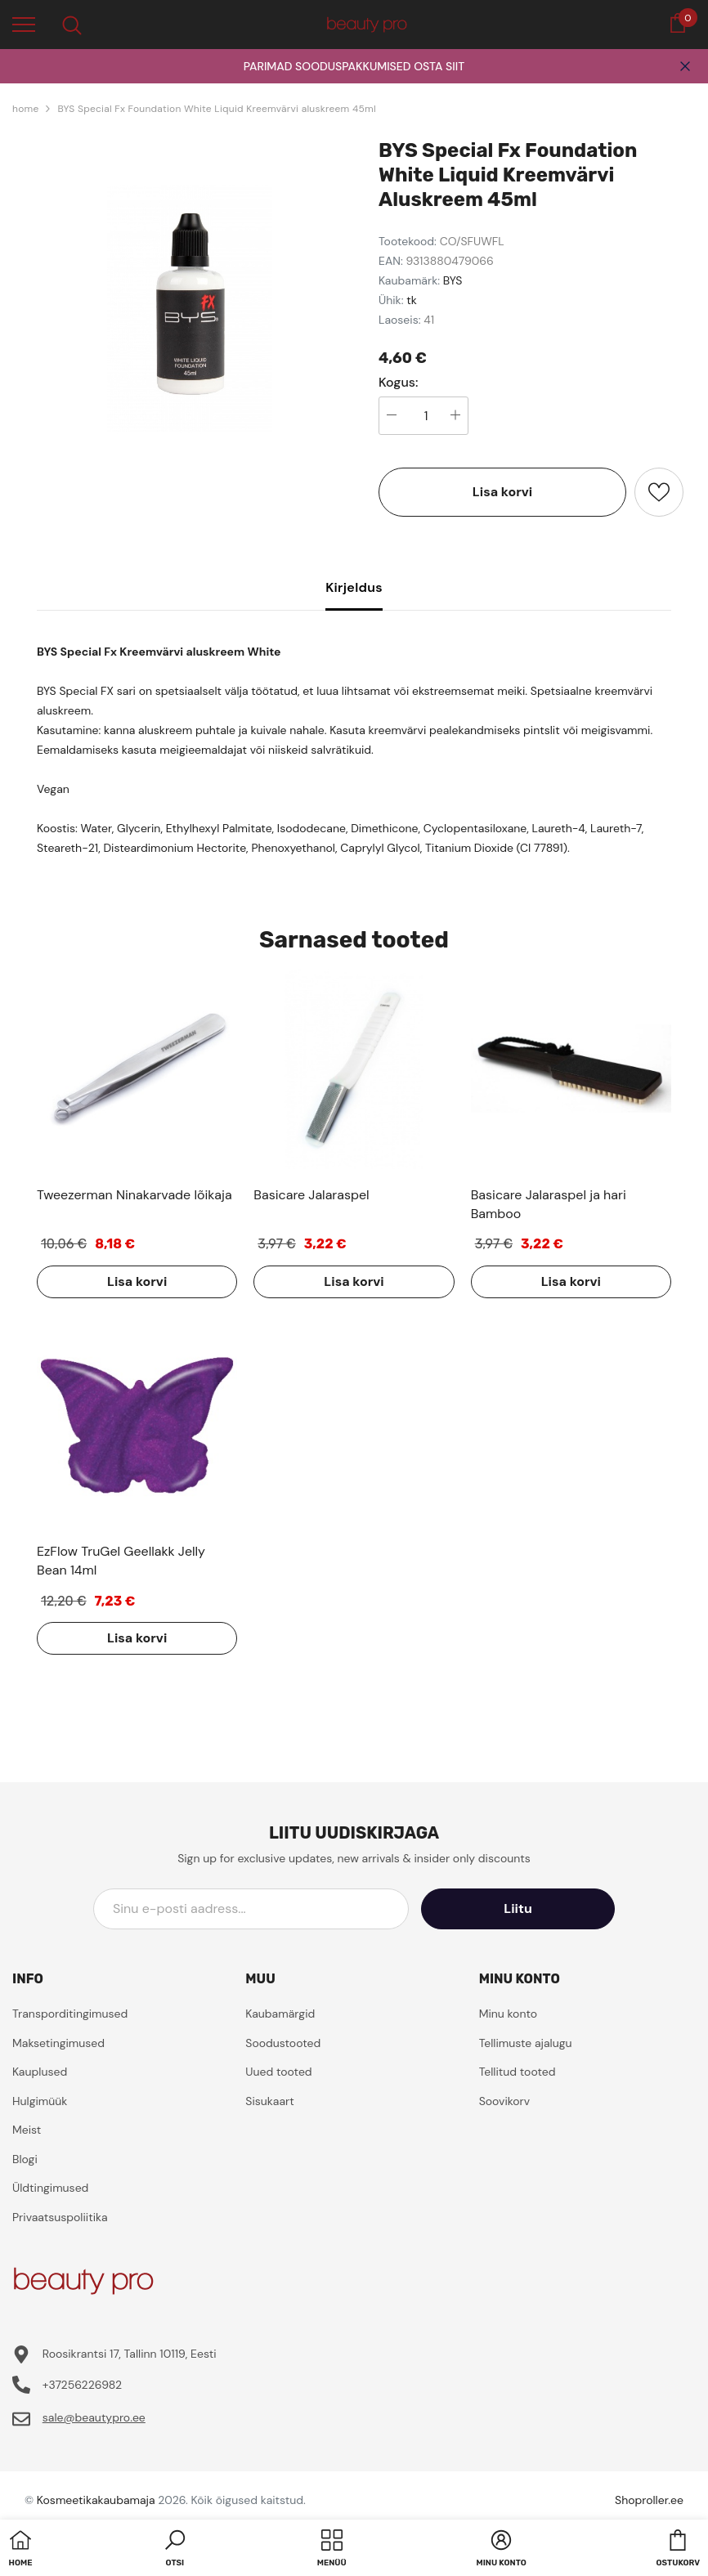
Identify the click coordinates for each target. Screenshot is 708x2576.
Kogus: (399, 382)
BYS (453, 280)
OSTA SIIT (439, 66)
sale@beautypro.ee (94, 2417)
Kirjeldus (354, 587)
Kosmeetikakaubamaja (96, 2500)
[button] (175, 2550)
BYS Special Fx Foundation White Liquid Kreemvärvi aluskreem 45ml (216, 108)
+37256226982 (82, 2384)
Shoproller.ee (649, 2500)
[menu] (23, 23)
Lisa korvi (502, 491)
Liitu (541, 1908)
